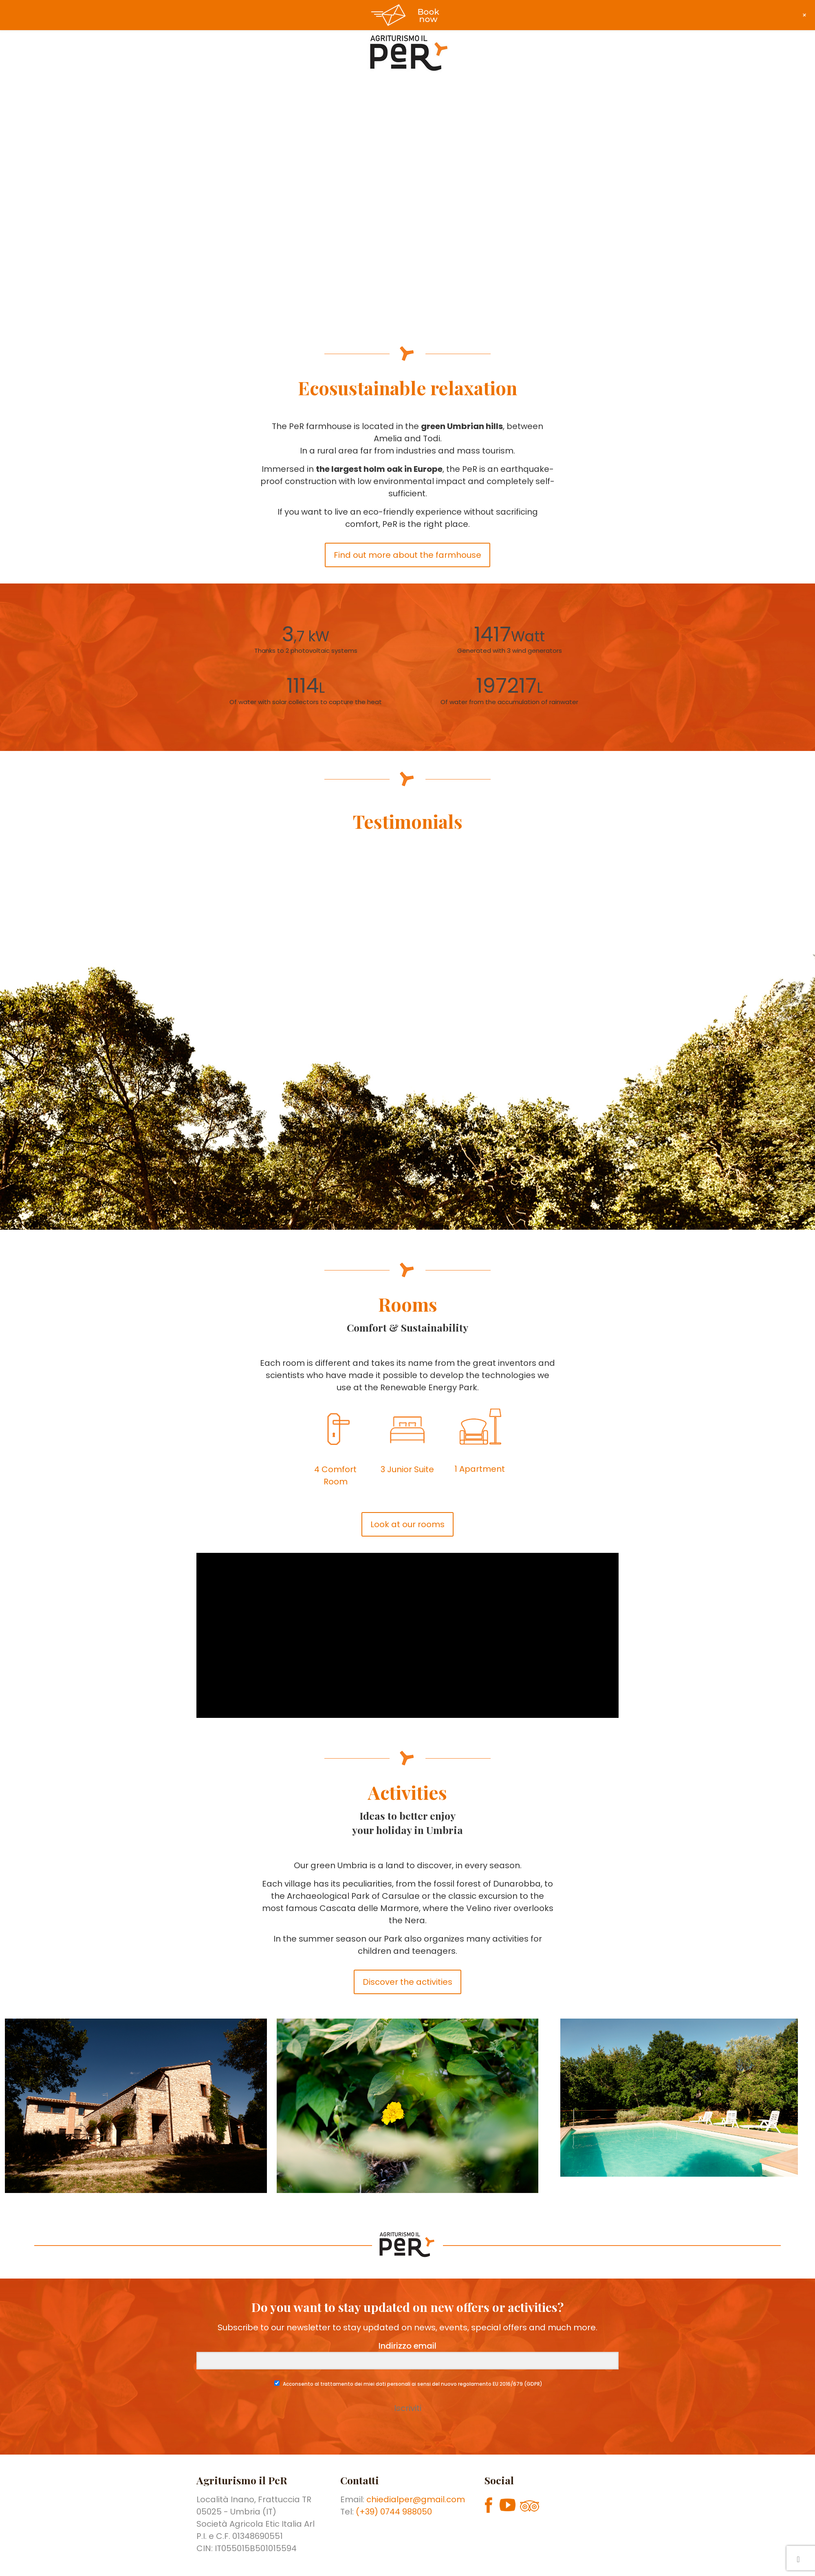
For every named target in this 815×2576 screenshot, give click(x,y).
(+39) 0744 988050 (394, 2511)
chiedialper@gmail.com (415, 2499)
